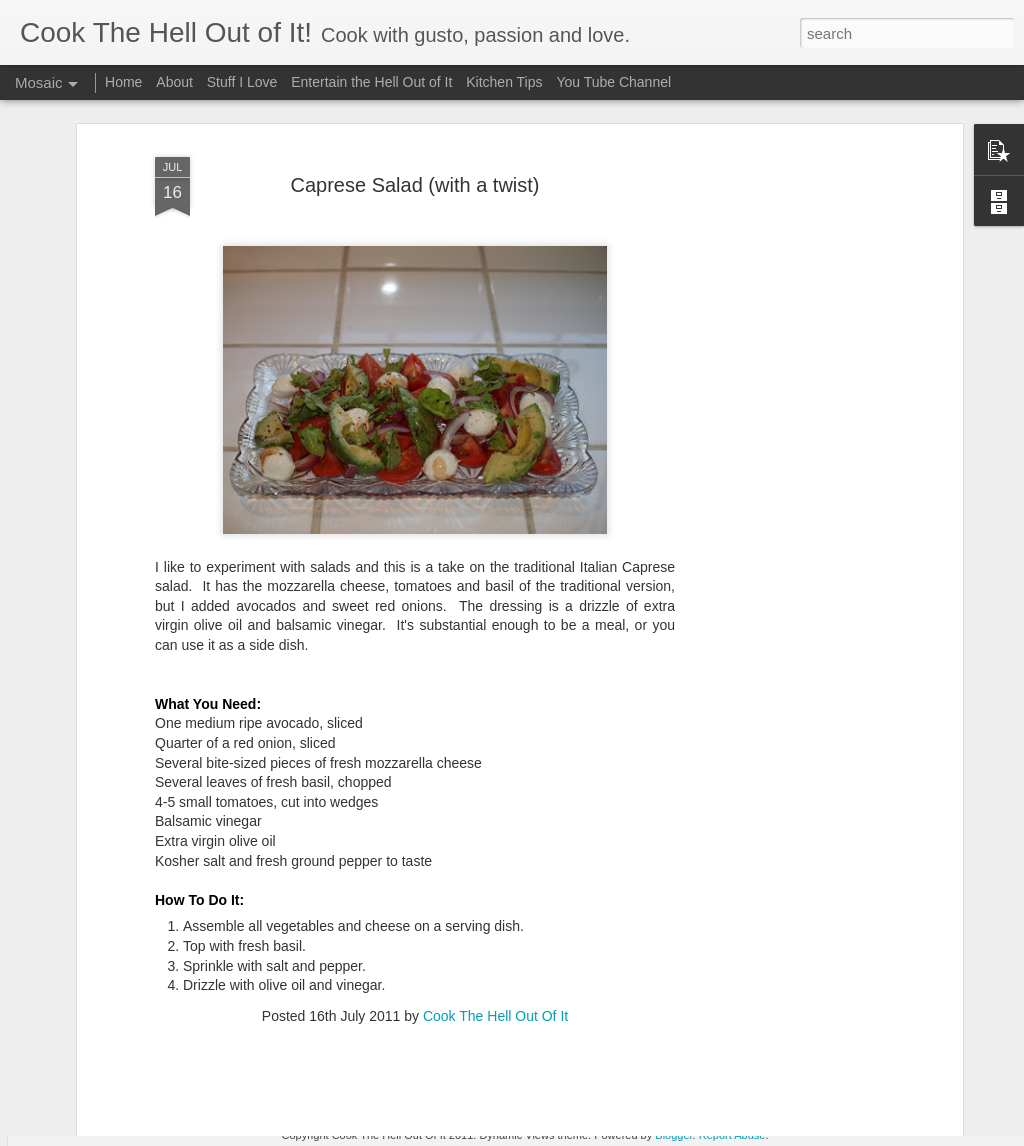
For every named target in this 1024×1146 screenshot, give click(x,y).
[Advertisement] (785, 401)
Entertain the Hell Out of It (371, 82)
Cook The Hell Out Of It (495, 955)
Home (123, 82)
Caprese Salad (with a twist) (415, 124)
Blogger (673, 1135)
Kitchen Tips (504, 82)
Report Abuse (732, 1135)
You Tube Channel (613, 82)
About (174, 82)
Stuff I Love (242, 82)
